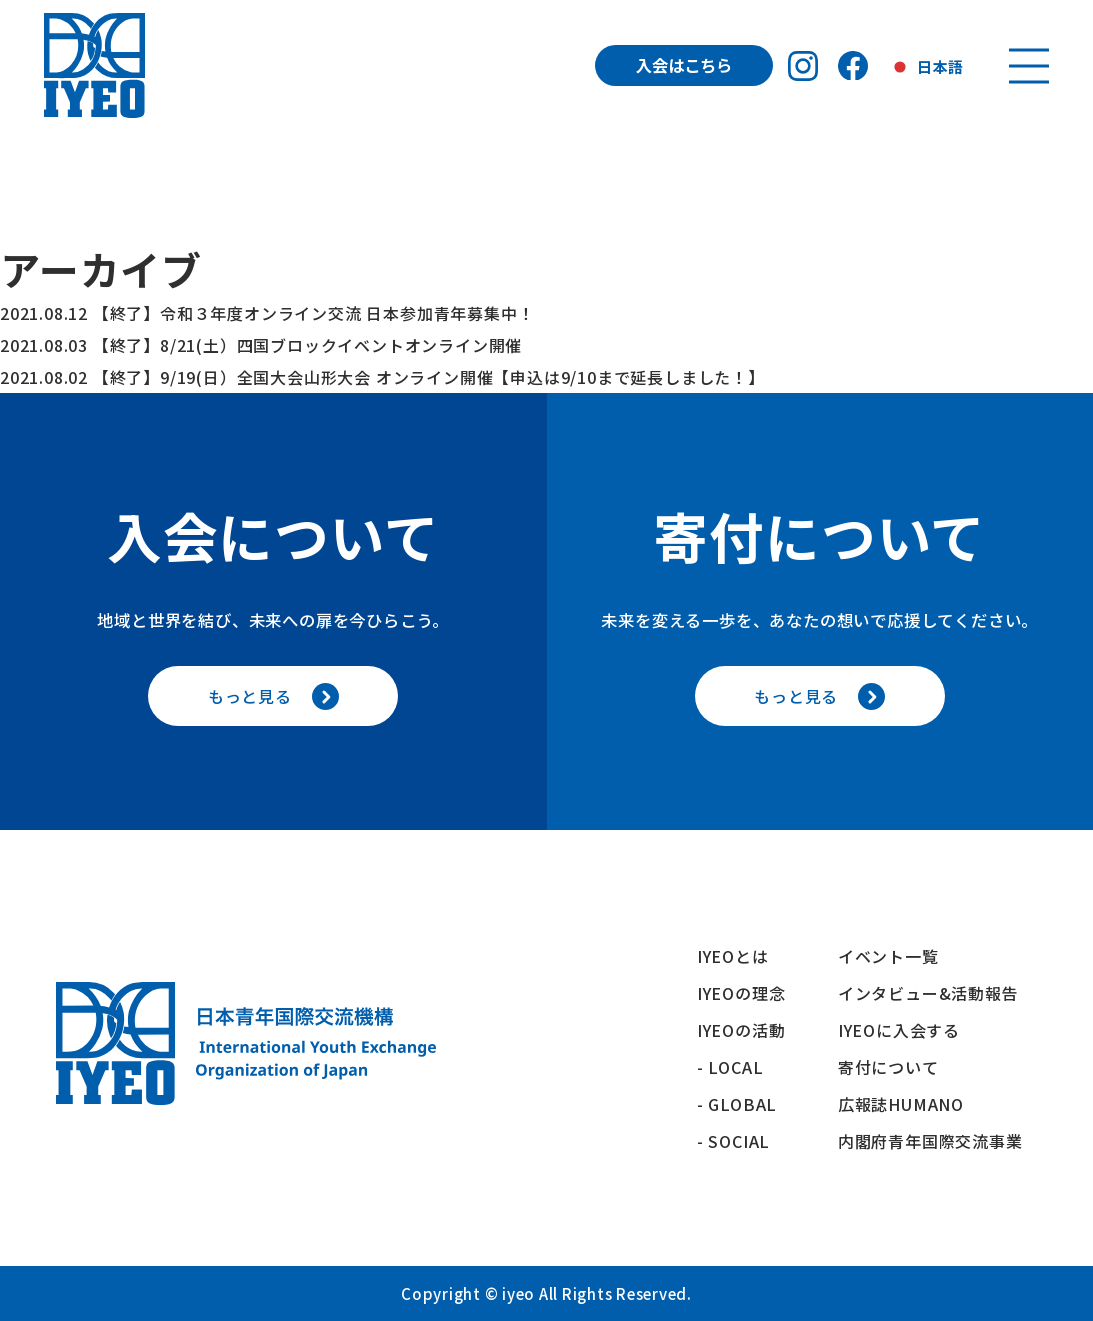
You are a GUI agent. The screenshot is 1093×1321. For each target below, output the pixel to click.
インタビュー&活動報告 (928, 993)
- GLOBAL (737, 1104)
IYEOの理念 (741, 993)
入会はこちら (684, 65)
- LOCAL (730, 1067)
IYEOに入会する (907, 1030)
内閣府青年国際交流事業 (930, 1141)
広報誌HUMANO (901, 1104)
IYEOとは (733, 956)
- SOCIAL (733, 1141)
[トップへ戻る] (95, 65)
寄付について (897, 1067)
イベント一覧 (888, 956)
